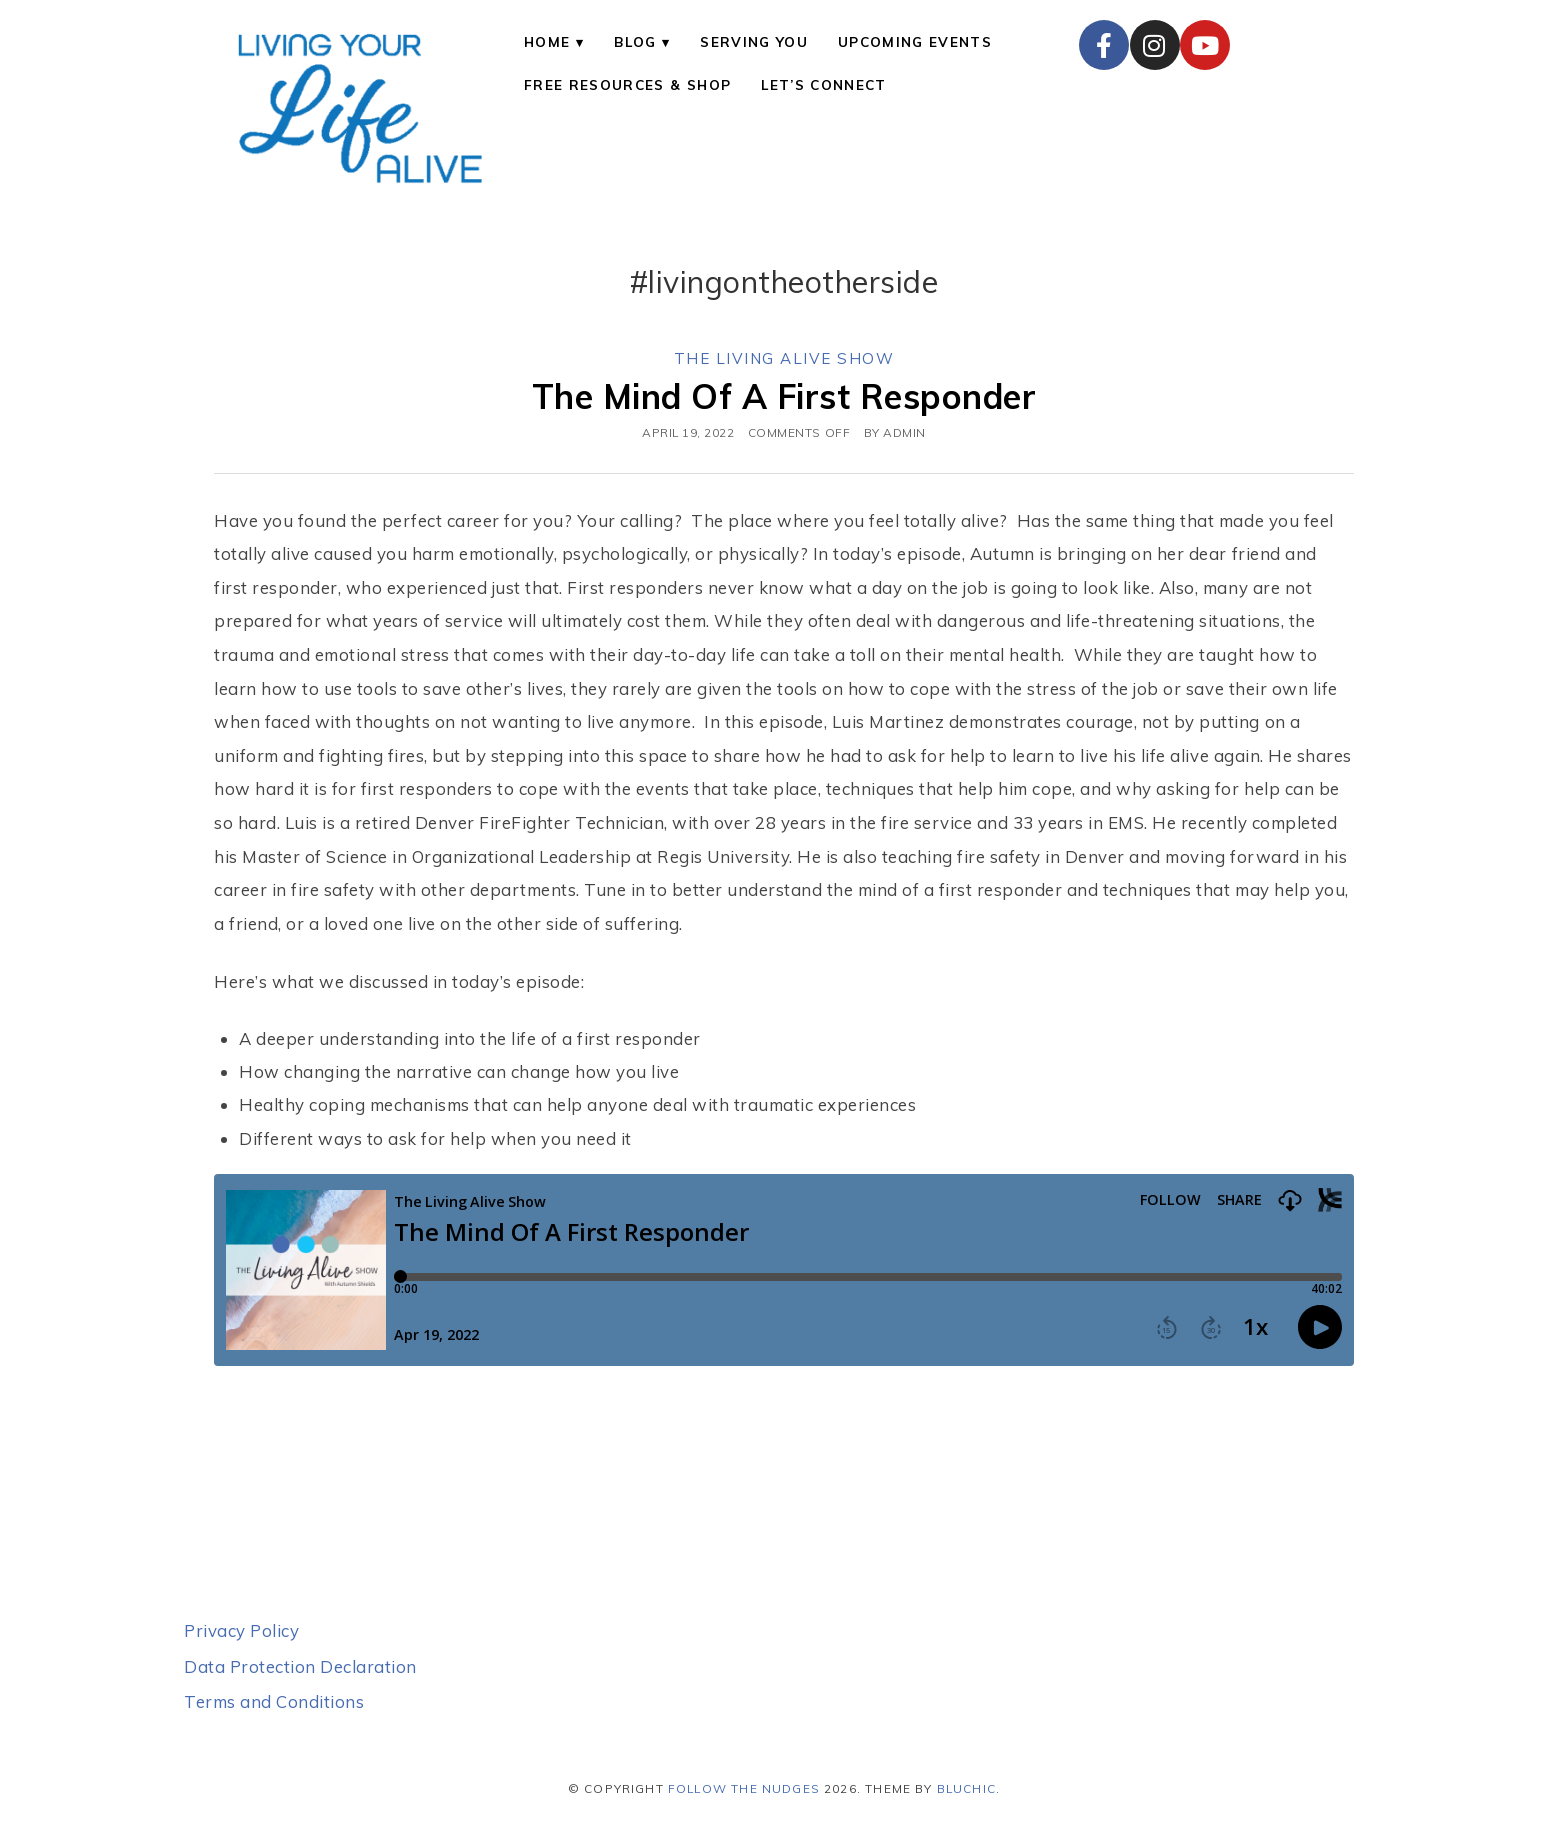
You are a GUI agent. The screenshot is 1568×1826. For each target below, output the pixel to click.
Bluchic (966, 1788)
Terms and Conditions (274, 1701)
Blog (635, 41)
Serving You (754, 41)
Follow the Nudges (744, 1788)
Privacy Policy (241, 1630)
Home (547, 41)
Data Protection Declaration (300, 1666)
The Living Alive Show (784, 358)
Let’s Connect (823, 84)
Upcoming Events (915, 41)
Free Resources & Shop (627, 84)
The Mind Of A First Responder (784, 396)
